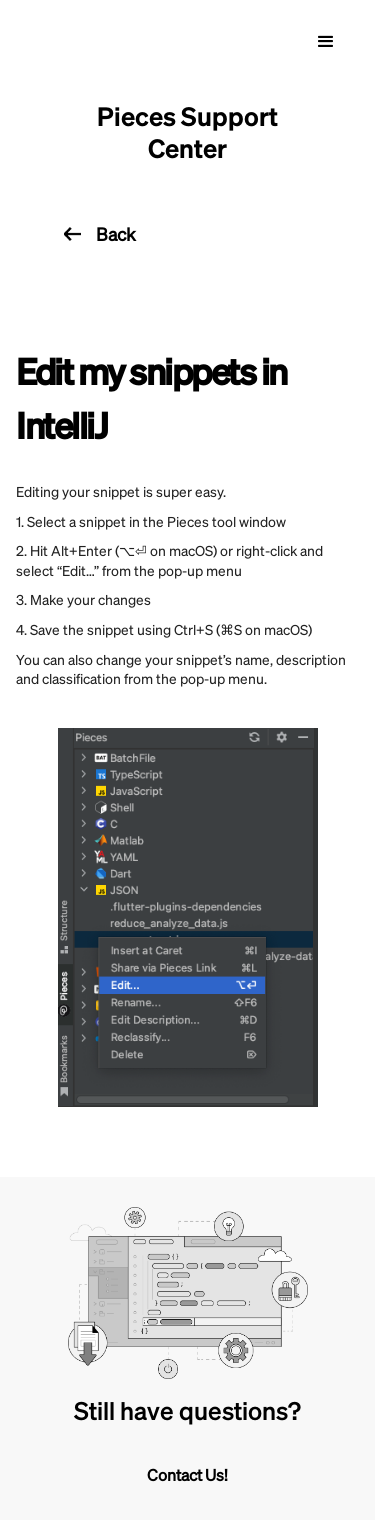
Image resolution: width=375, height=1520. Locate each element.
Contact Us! (187, 1474)
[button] (326, 42)
